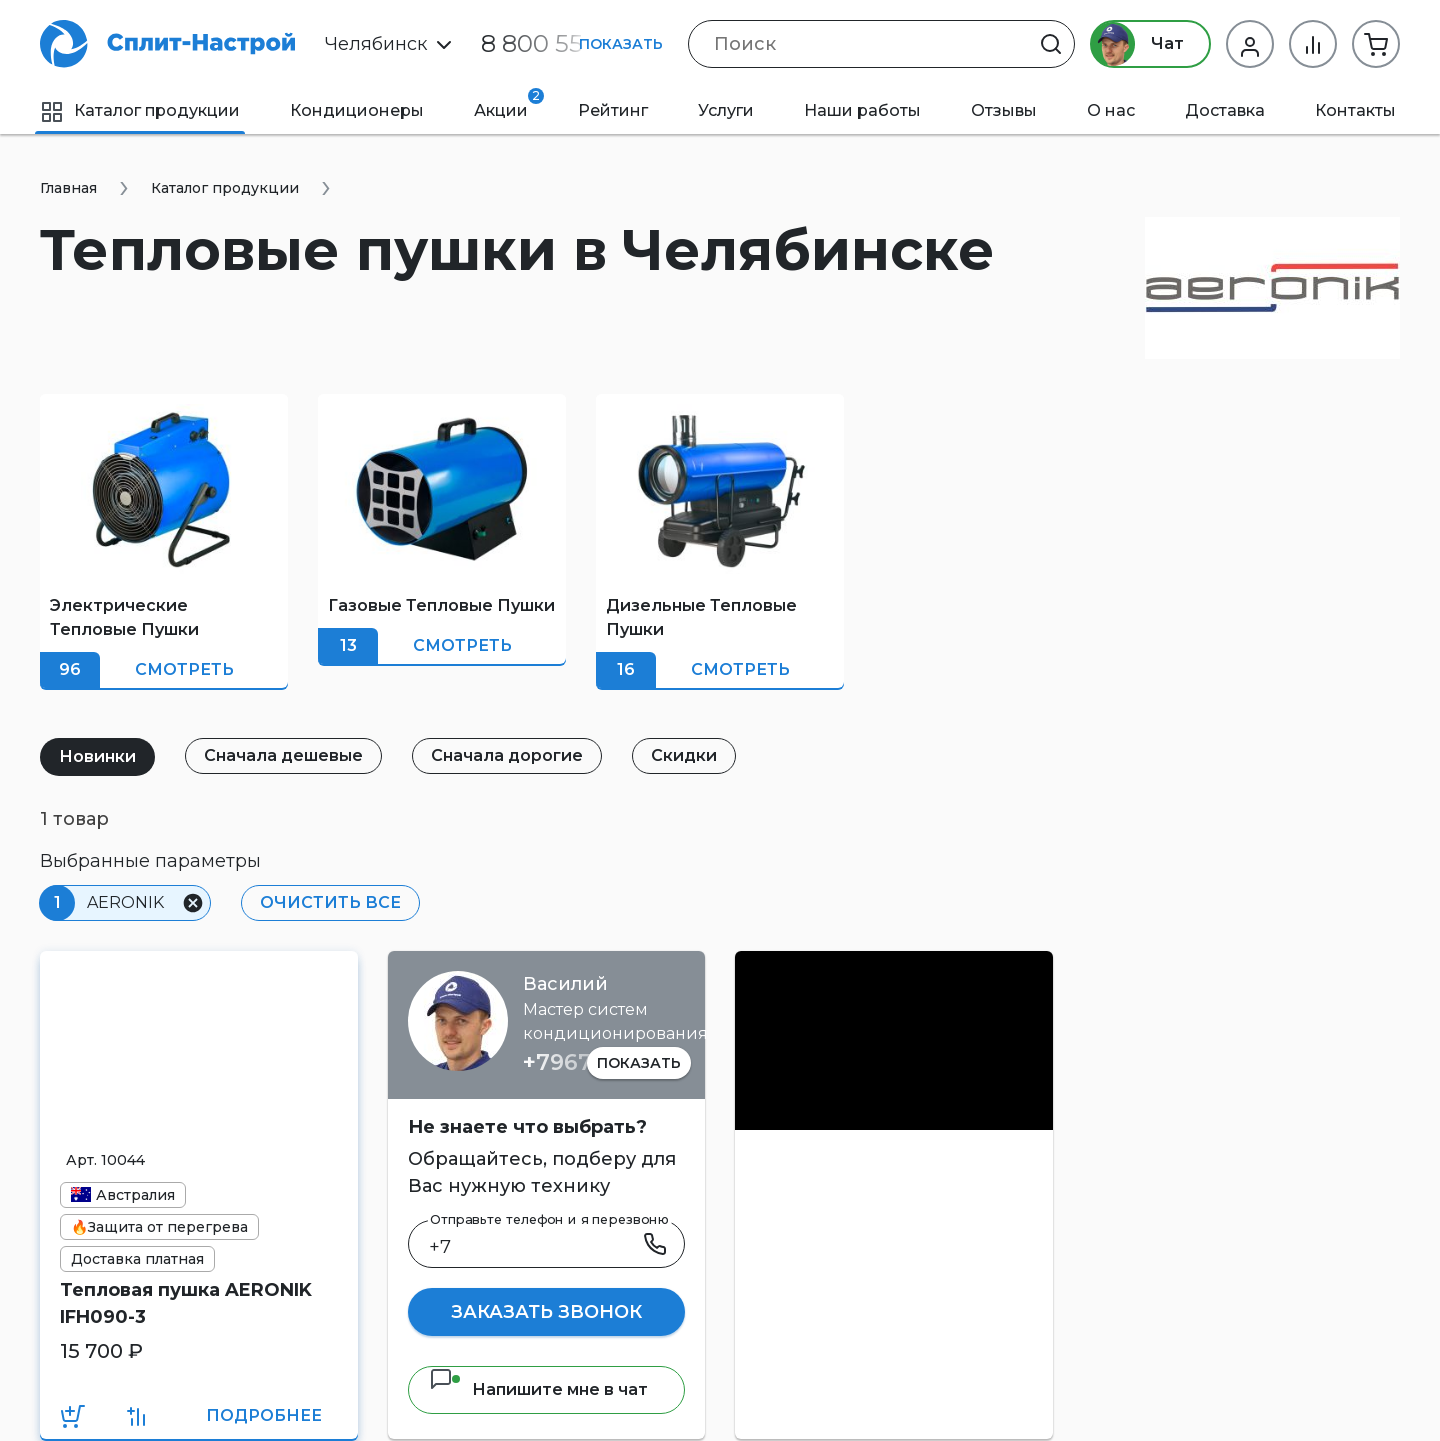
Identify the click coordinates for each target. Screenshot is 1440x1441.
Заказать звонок (546, 1312)
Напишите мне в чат (538, 1389)
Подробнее (264, 1415)
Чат (1137, 44)
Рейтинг (613, 110)
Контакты (1355, 110)
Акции (509, 104)
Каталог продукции (140, 110)
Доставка (1225, 110)
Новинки (97, 756)
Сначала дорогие (507, 755)
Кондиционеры (357, 110)
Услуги (726, 110)
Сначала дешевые (283, 755)
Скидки (684, 755)
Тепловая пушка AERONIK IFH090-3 (186, 1303)
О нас (1111, 110)
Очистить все (330, 902)
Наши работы (862, 110)
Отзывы (1004, 110)
